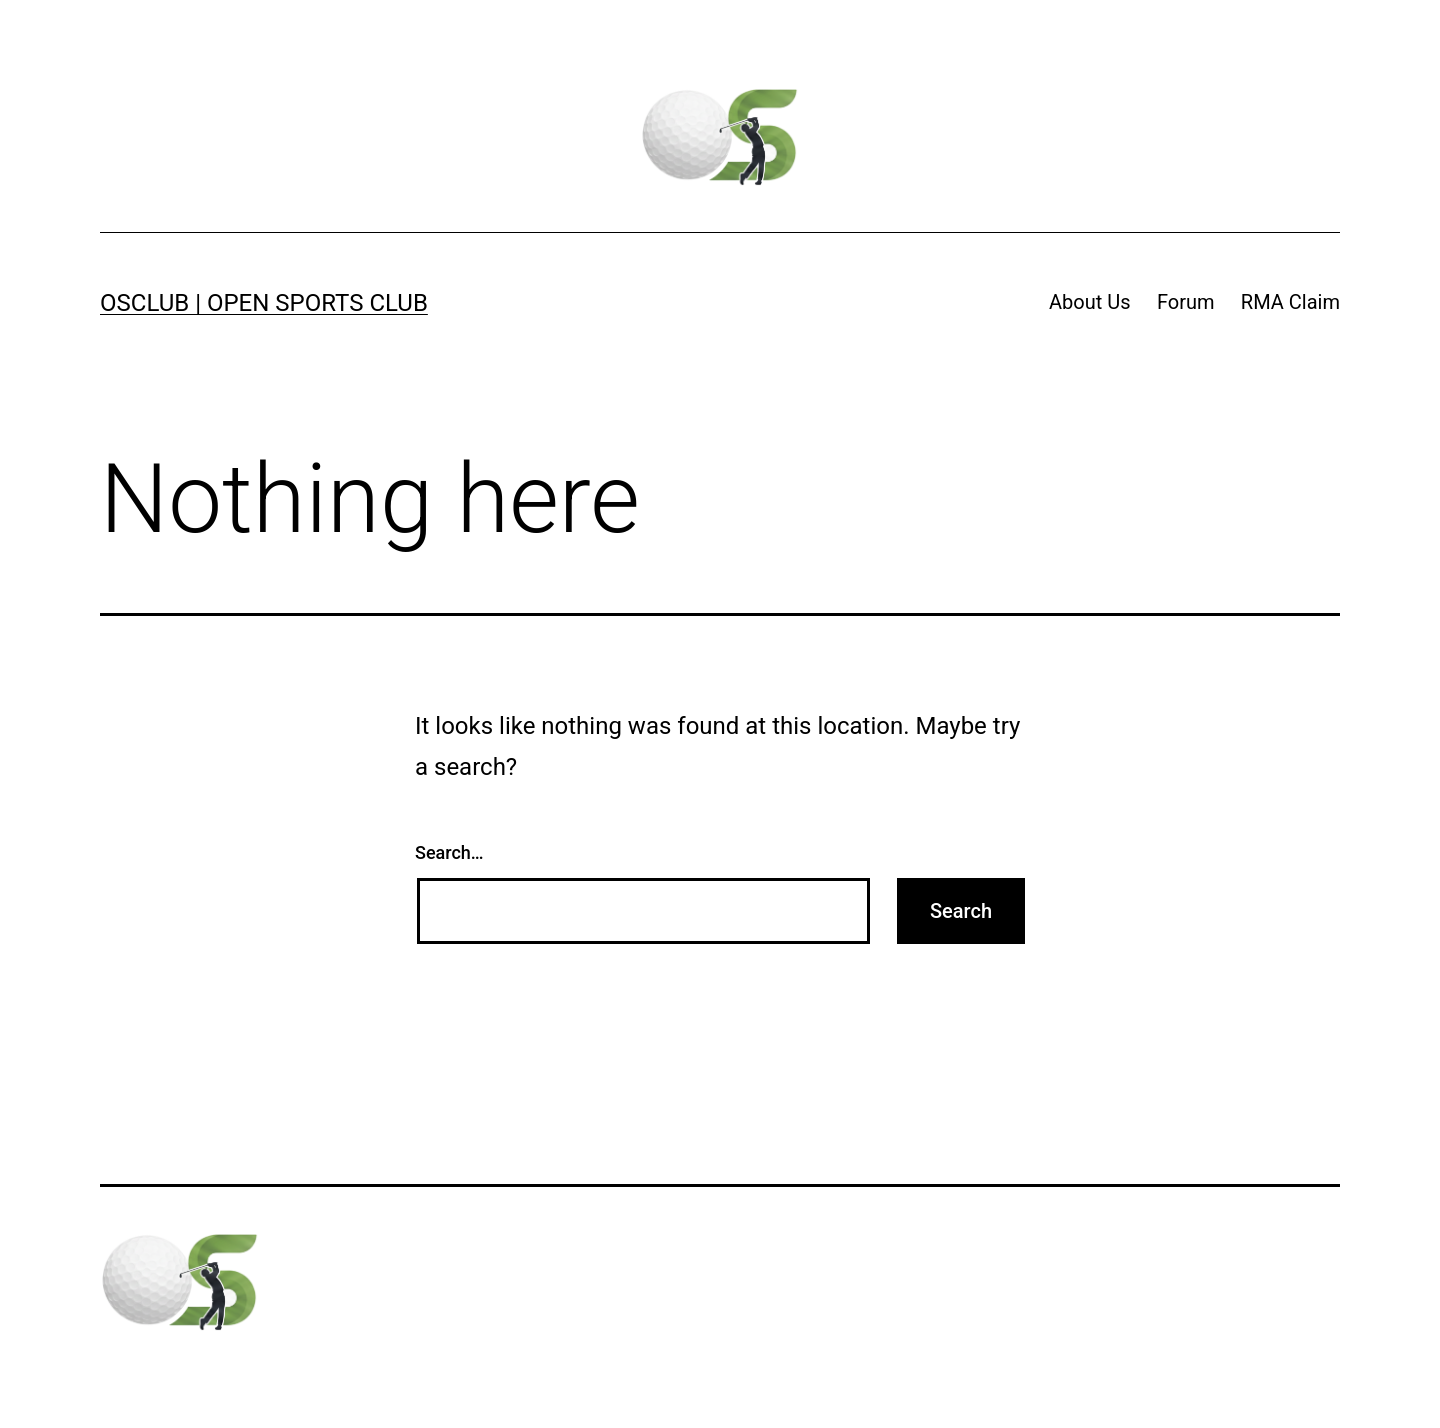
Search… (449, 852)
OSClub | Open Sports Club (264, 303)
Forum (1186, 302)
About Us (1090, 302)
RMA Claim (1290, 302)
